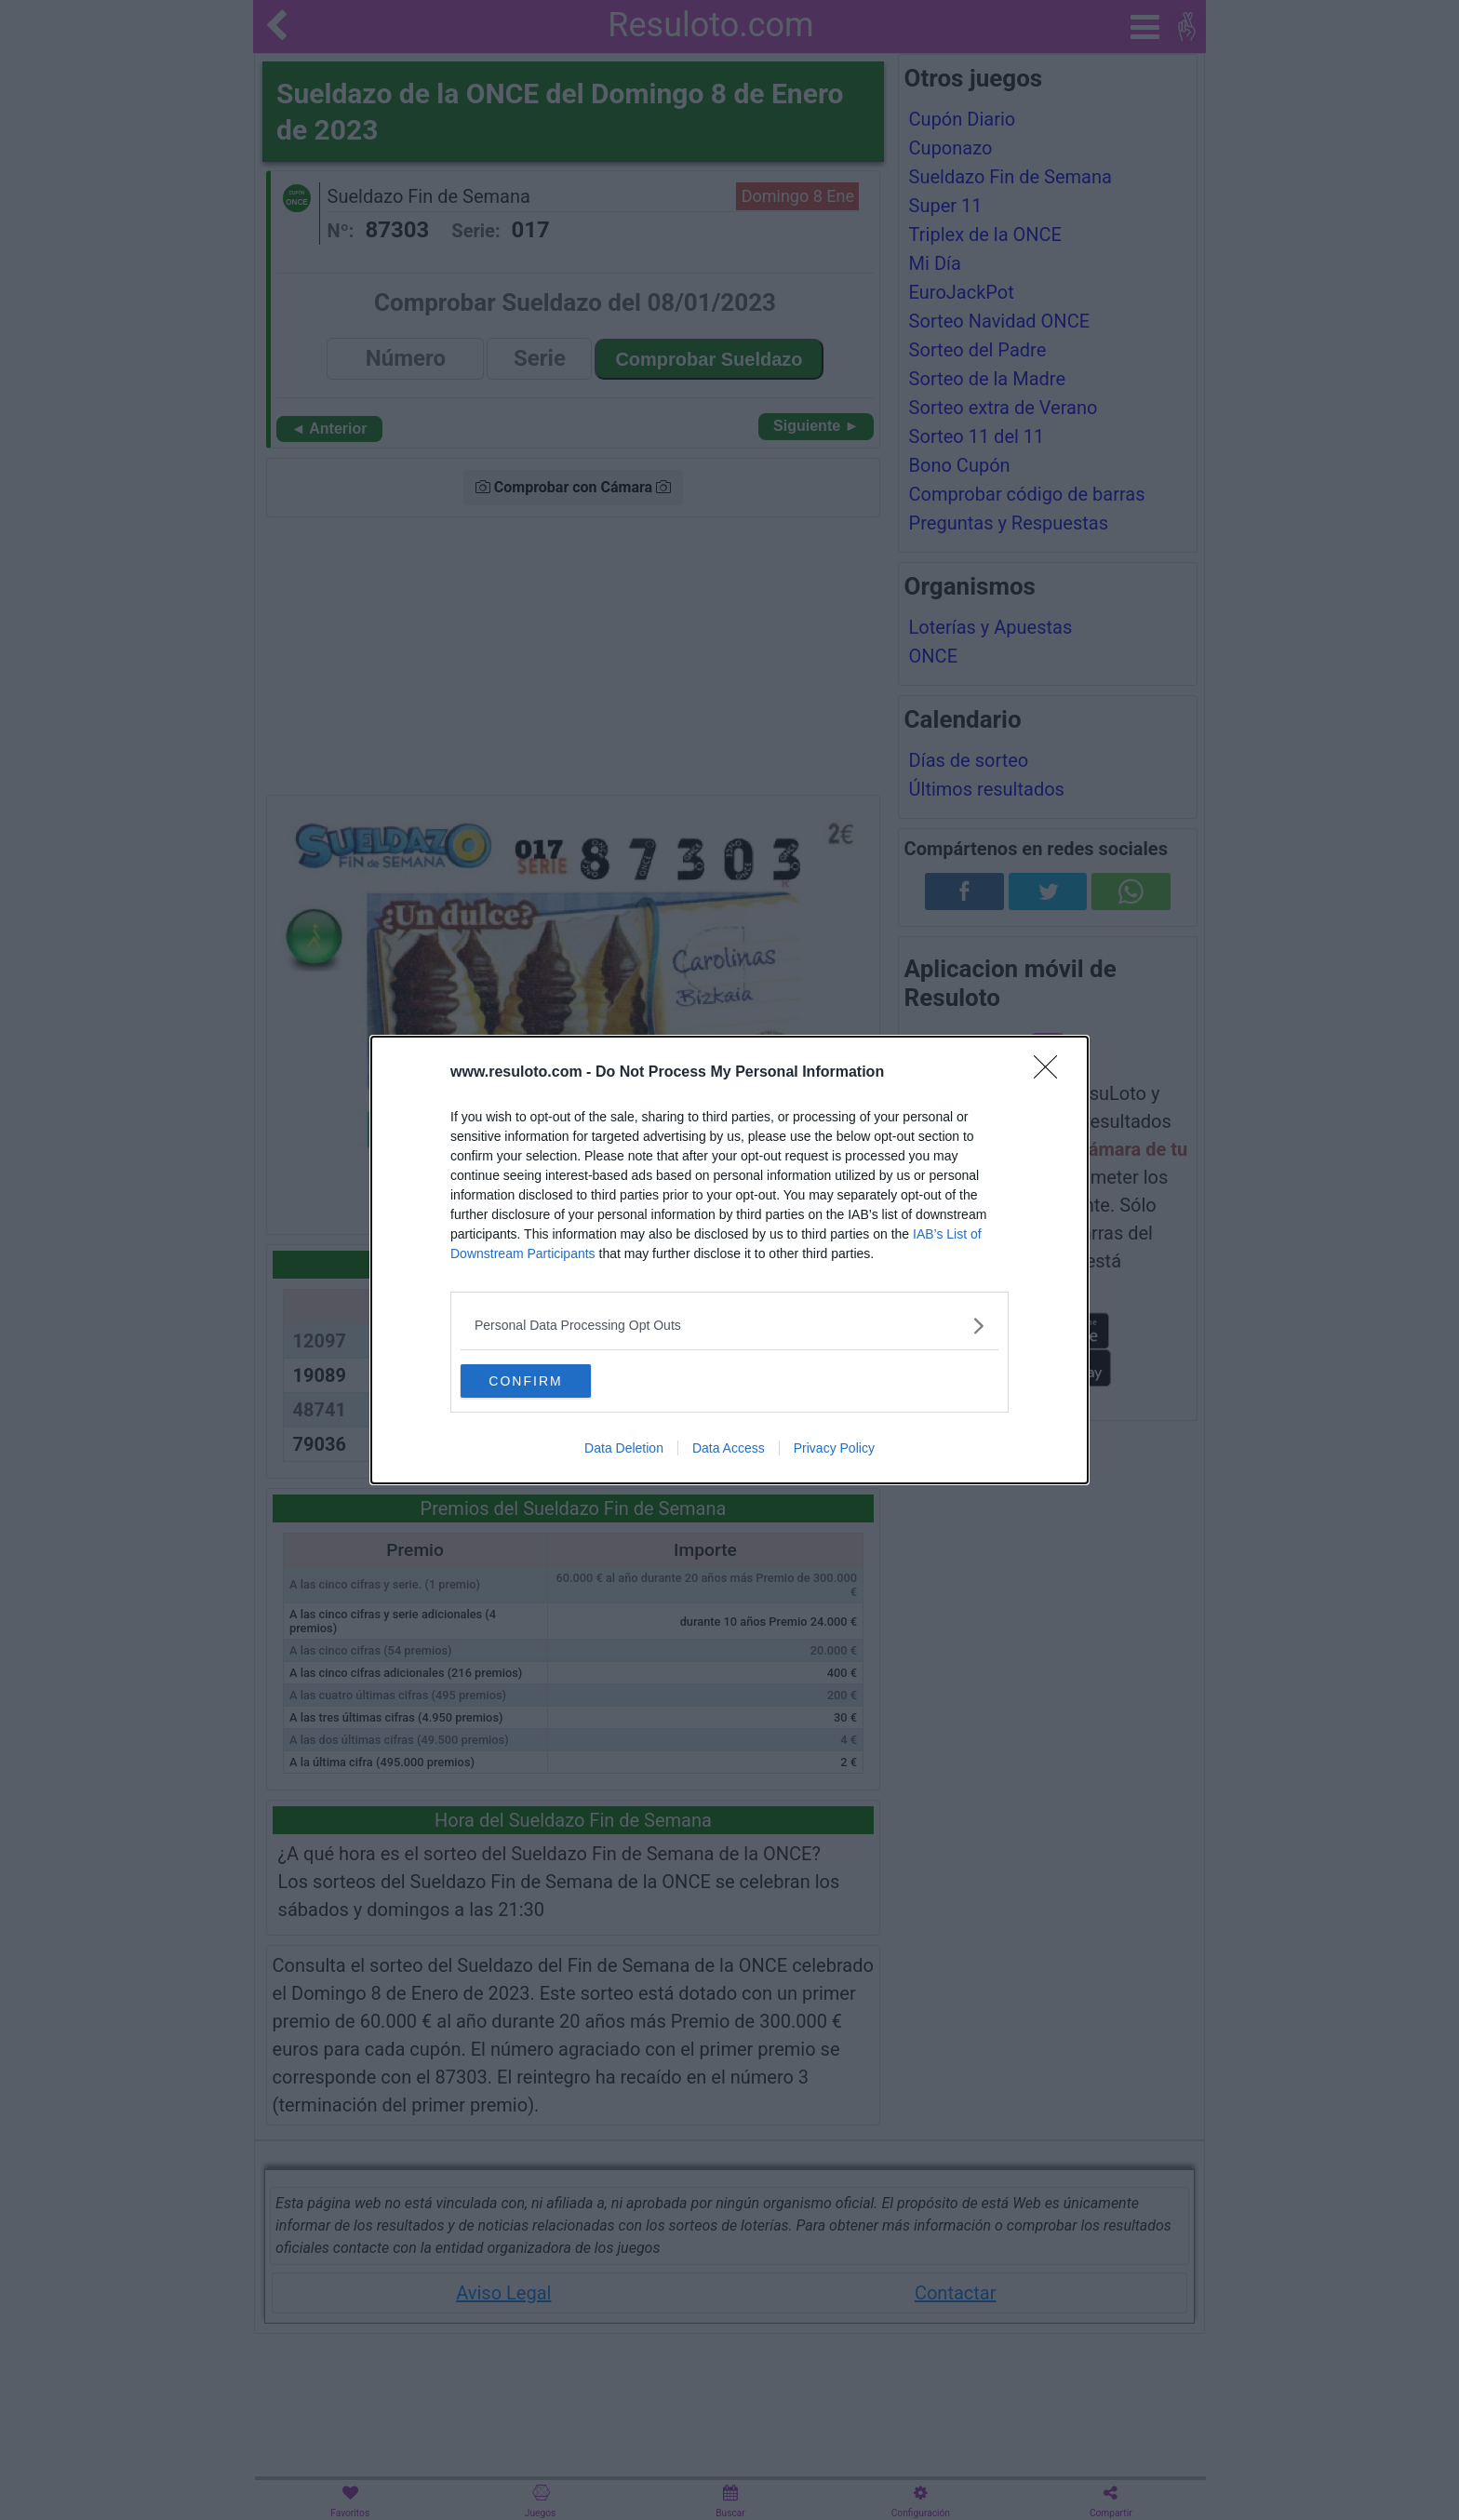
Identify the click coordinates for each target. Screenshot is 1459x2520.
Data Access (728, 1449)
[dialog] (729, 1260)
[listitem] (729, 1324)
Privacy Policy (834, 1449)
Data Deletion (623, 1449)
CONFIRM (548, 1381)
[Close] (1051, 1071)
